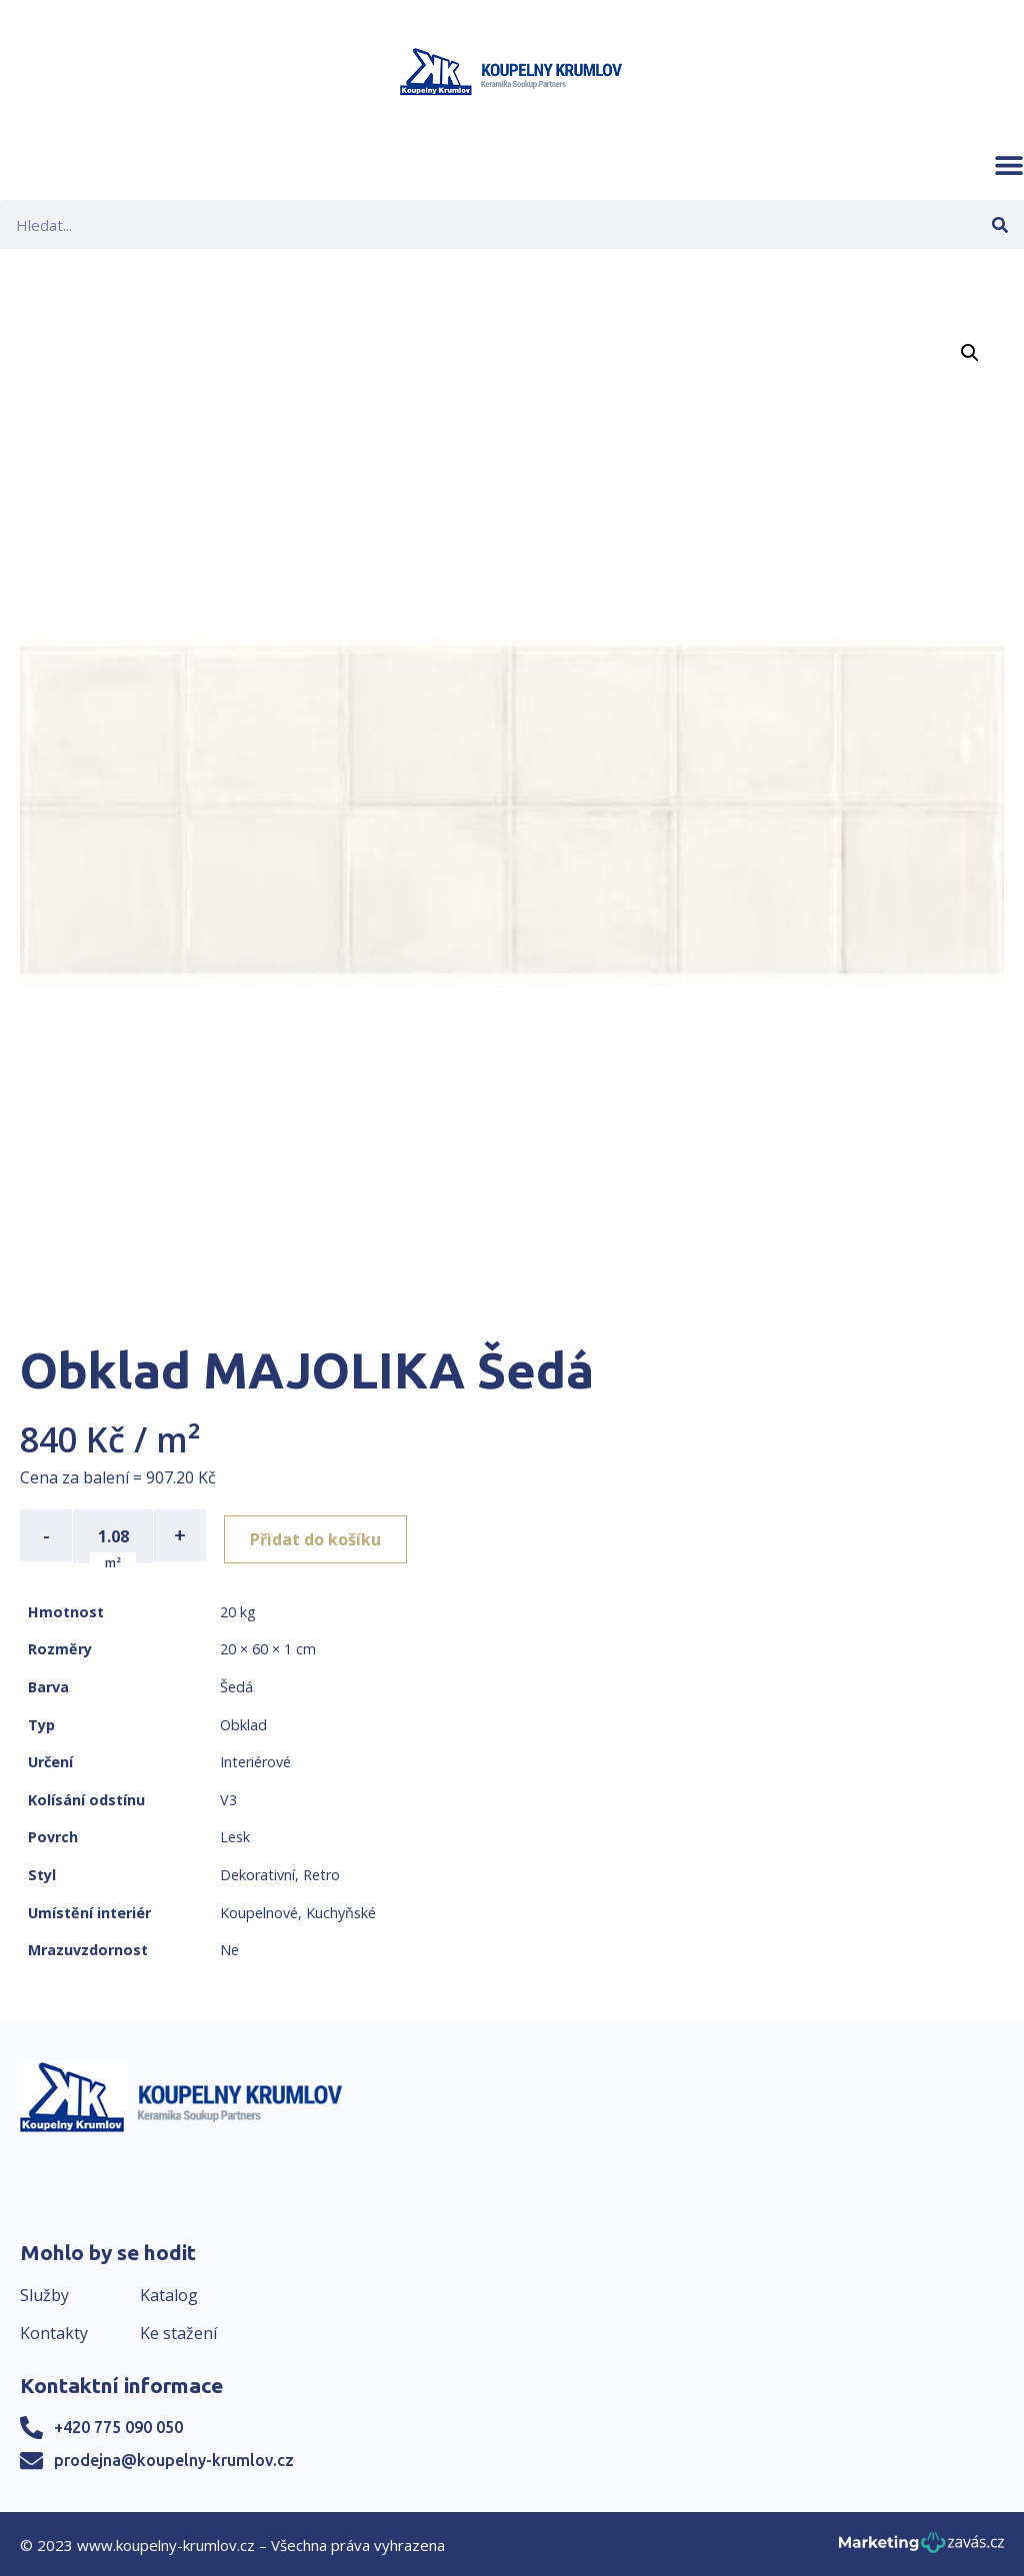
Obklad (243, 1722)
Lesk (235, 1835)
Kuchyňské (341, 1910)
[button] (1009, 165)
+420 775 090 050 (118, 2425)
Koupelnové (259, 1910)
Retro (321, 1872)
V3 (228, 1797)
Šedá (236, 1684)
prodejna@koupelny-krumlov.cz (174, 2458)
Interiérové (255, 1759)
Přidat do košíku (321, 1535)
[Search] (999, 224)
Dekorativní (257, 1872)
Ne (229, 1947)
